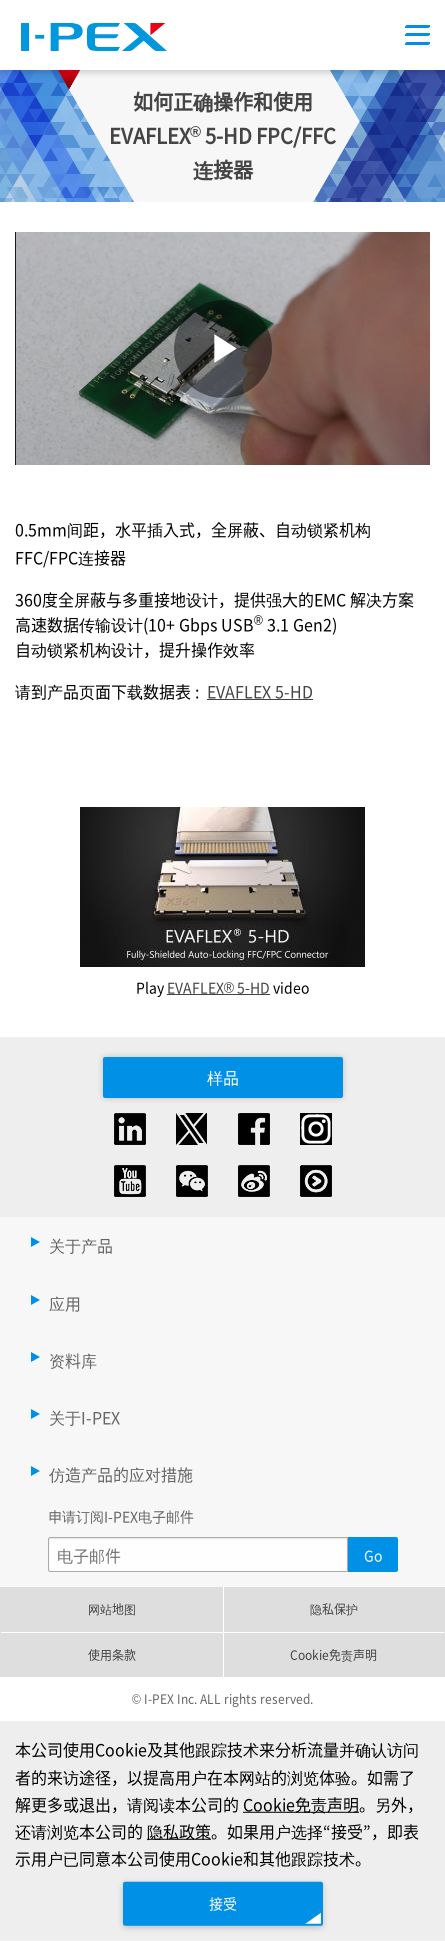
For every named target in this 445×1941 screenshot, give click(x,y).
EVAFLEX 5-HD (260, 691)
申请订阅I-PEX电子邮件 (121, 1516)
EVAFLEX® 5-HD (218, 987)
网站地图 (112, 1608)
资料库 (73, 1360)
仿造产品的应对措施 (121, 1474)
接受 (223, 1903)
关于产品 (81, 1245)
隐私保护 (334, 1608)
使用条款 (112, 1654)
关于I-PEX (84, 1417)
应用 (65, 1303)
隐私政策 (179, 1831)
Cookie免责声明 (333, 1654)
